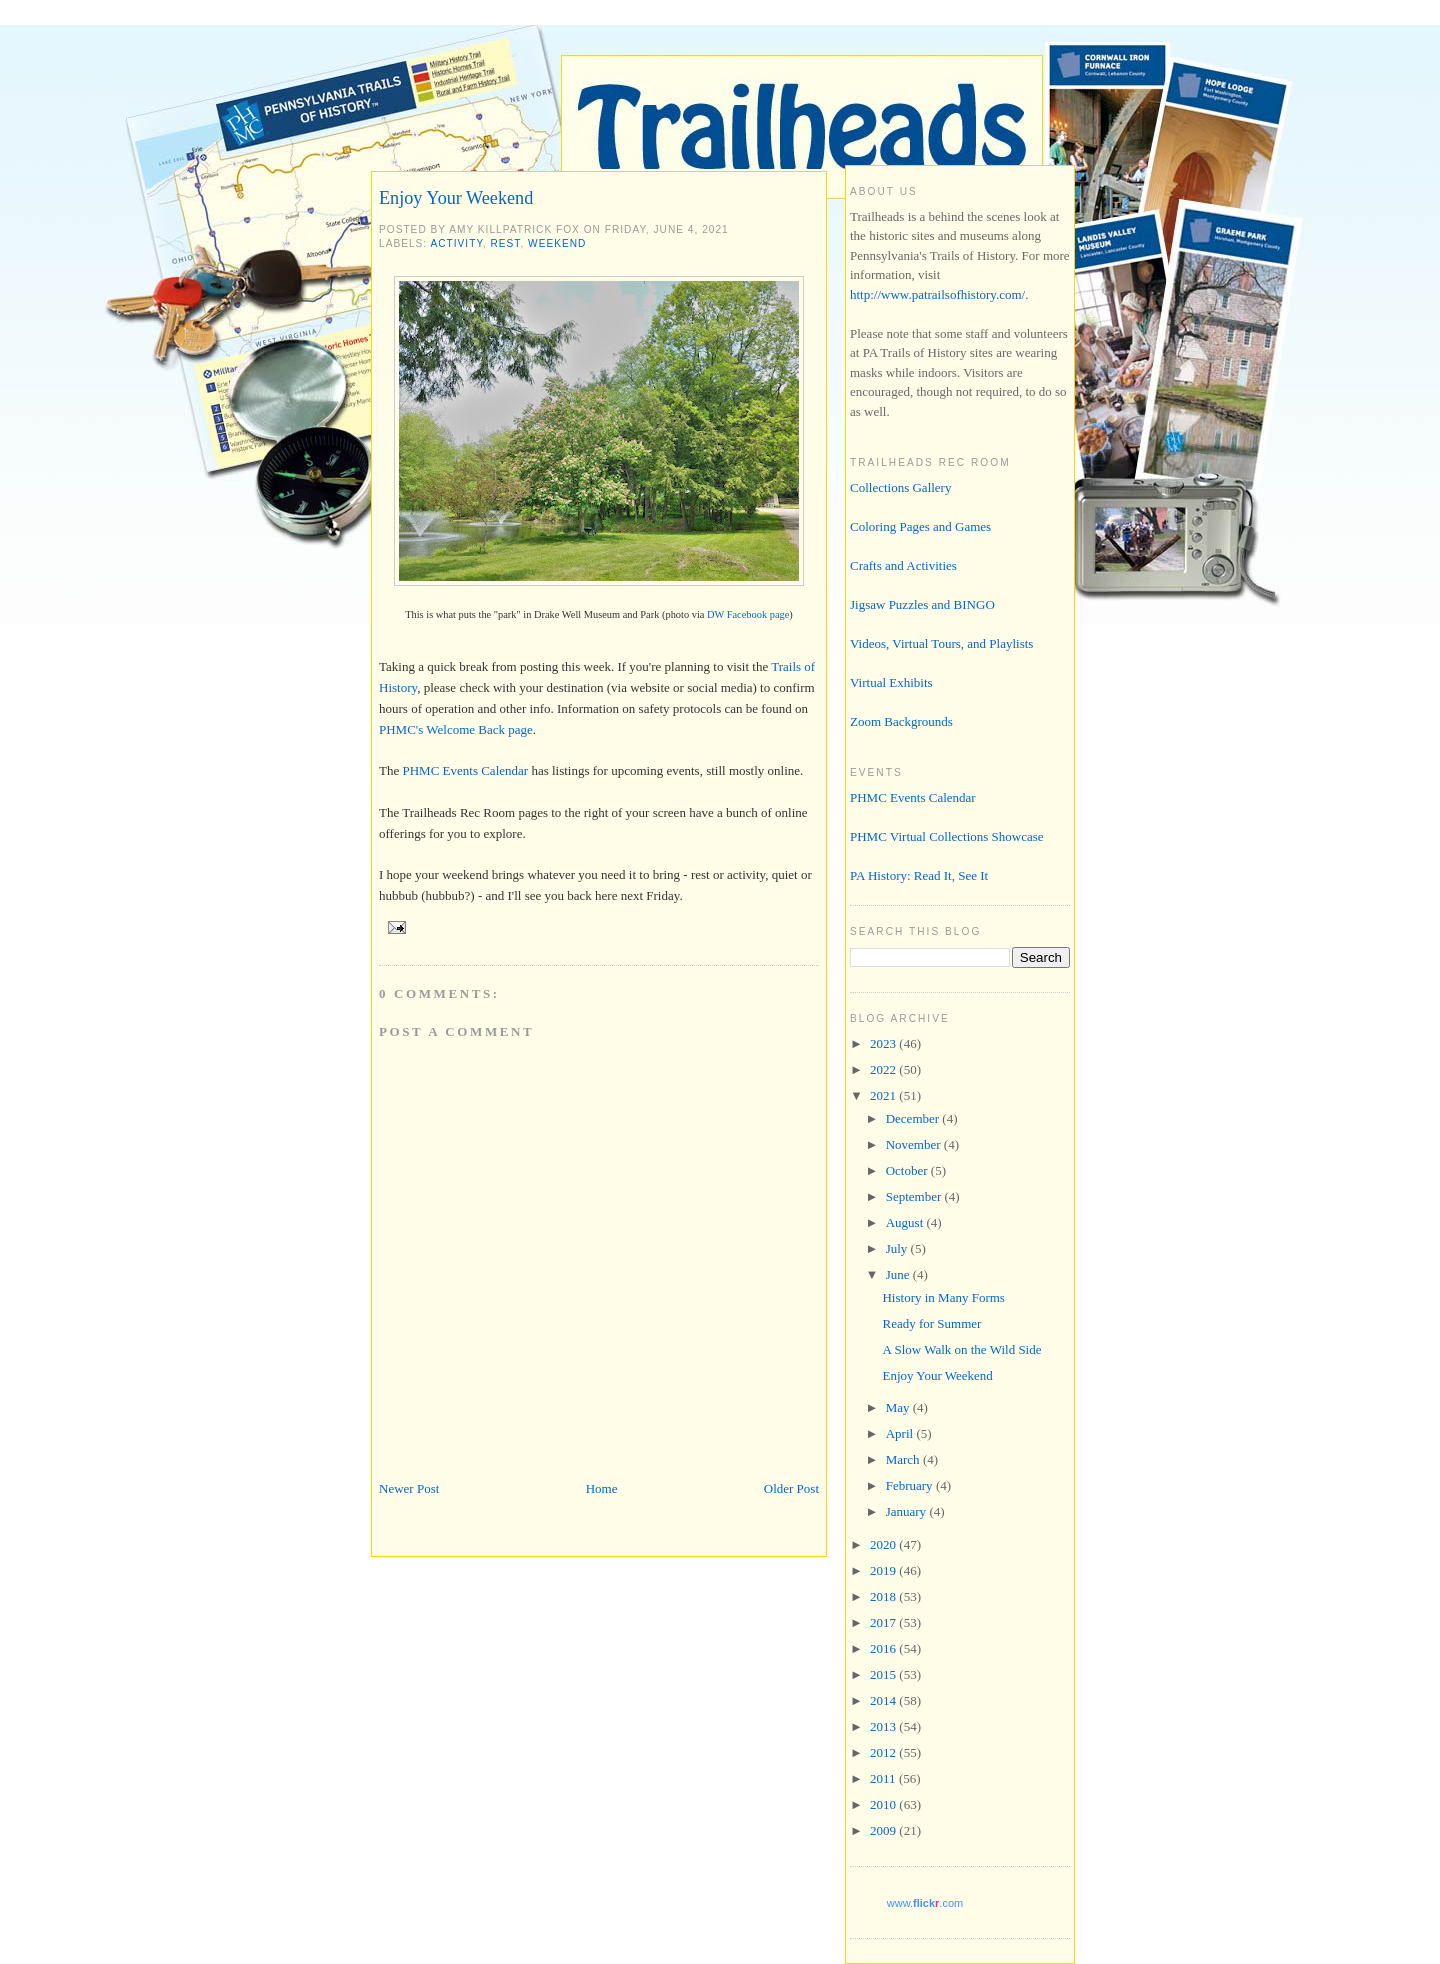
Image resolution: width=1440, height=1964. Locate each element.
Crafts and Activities (903, 565)
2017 (884, 1622)
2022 (884, 1069)
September (915, 1196)
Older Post (791, 1488)
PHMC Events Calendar (465, 770)
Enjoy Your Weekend (456, 198)
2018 (884, 1596)
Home (602, 1488)
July (898, 1248)
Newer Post (409, 1488)
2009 (884, 1830)
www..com (925, 1903)
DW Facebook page (748, 614)
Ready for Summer (931, 1323)
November (915, 1144)
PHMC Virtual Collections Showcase (947, 836)
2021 (884, 1095)
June (899, 1274)
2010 (884, 1804)
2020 (884, 1544)
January (908, 1511)
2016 (884, 1648)
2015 (884, 1674)
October (908, 1170)
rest (506, 243)
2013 (884, 1726)
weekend (557, 243)
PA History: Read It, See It (919, 875)
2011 (884, 1778)
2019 (884, 1570)
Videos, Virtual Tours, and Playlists (941, 643)
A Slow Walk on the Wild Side (961, 1349)
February (911, 1485)
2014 (884, 1700)
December (914, 1118)
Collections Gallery (900, 487)
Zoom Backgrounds (901, 721)
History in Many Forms (943, 1297)
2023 (884, 1043)
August (906, 1222)
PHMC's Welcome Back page (456, 729)
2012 (884, 1752)
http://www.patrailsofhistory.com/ (937, 294)
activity (456, 243)
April (901, 1433)
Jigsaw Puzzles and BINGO (922, 604)
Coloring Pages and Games (920, 526)
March (904, 1459)
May (899, 1407)
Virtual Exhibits (891, 682)
